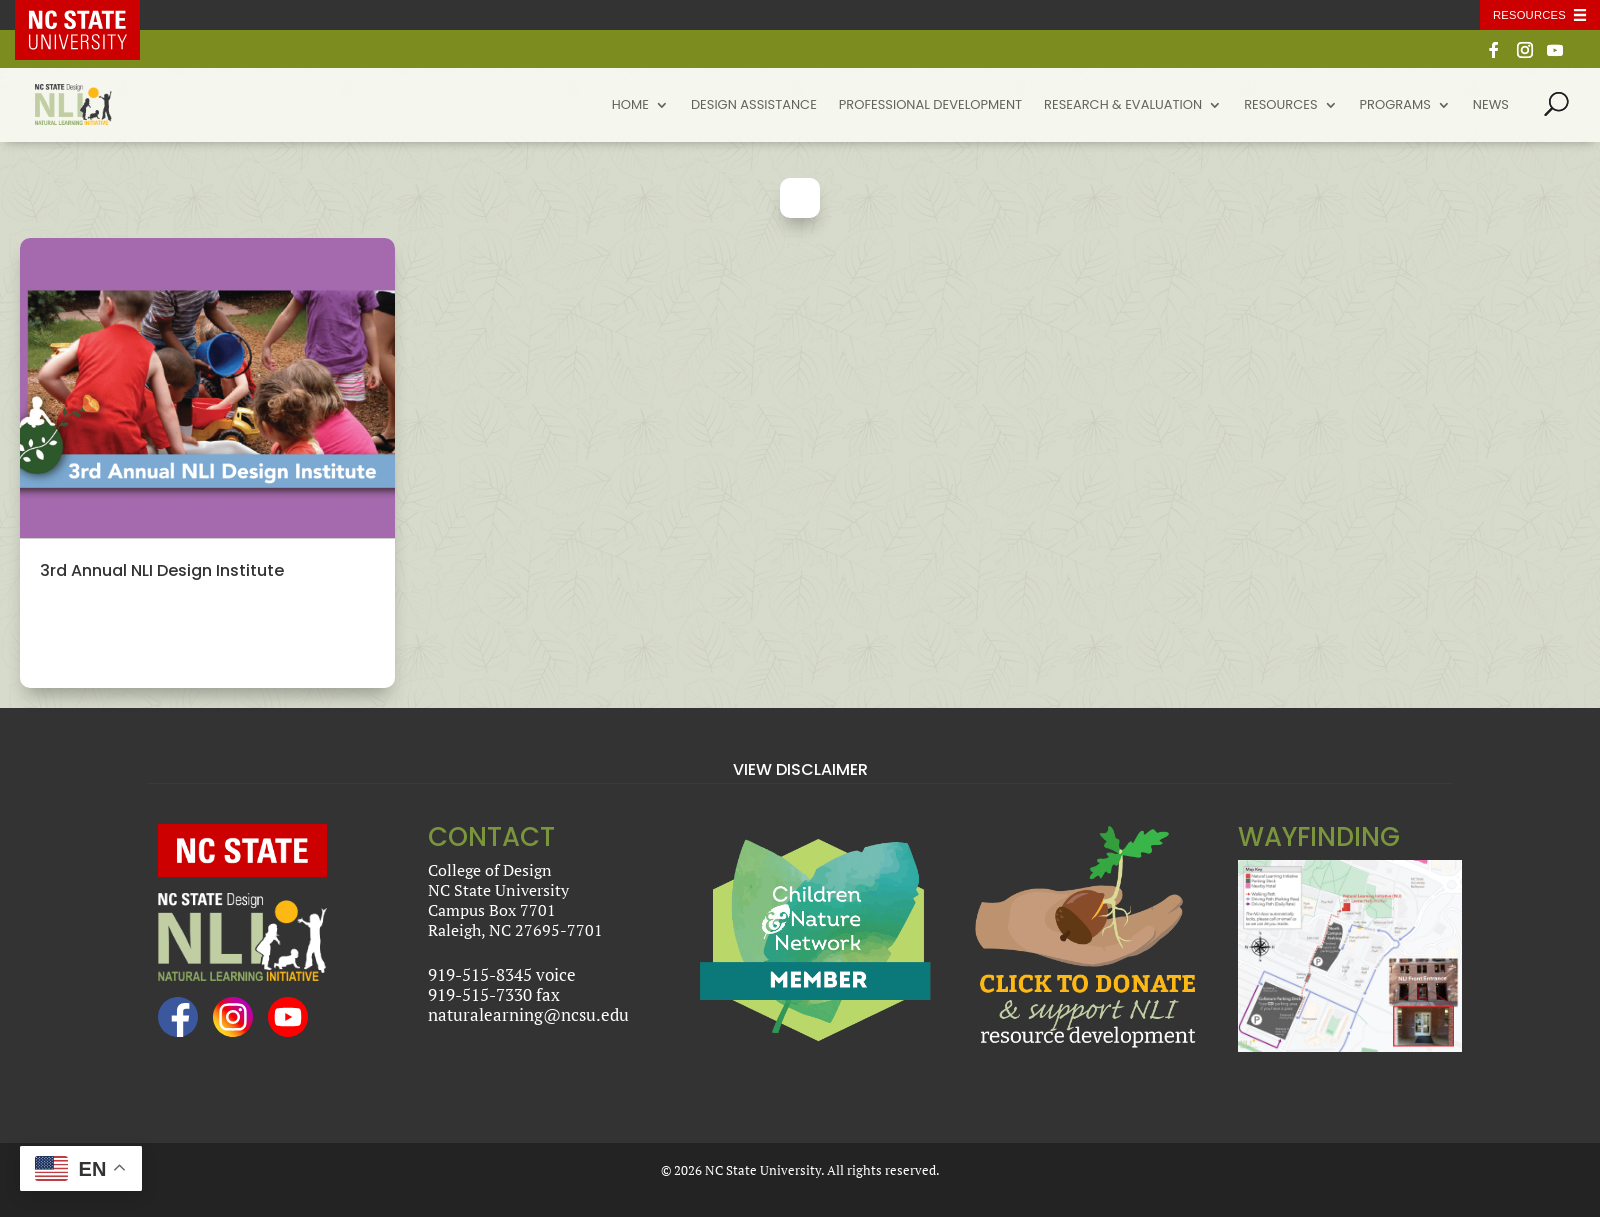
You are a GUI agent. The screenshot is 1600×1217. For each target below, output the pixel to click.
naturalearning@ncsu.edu (528, 1014)
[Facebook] (1494, 55)
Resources (1280, 106)
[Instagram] (1525, 55)
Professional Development (930, 106)
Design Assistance (754, 106)
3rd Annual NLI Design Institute (162, 570)
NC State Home (92, 15)
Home (630, 106)
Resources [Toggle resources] (1529, 15)
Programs (1395, 106)
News (1491, 106)
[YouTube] (1555, 55)
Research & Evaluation (1123, 106)
